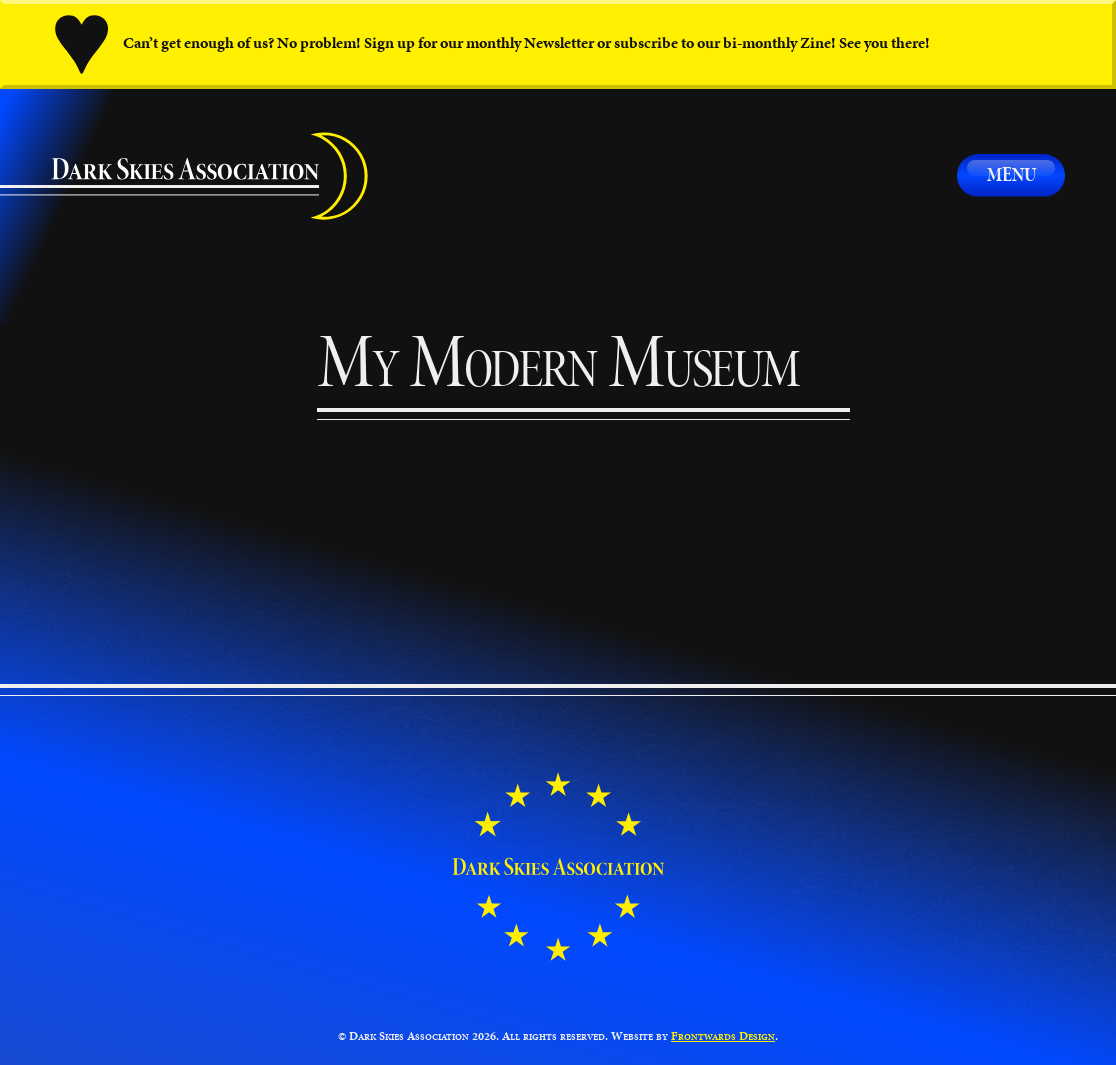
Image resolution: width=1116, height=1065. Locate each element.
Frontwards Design (723, 1035)
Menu (1011, 174)
